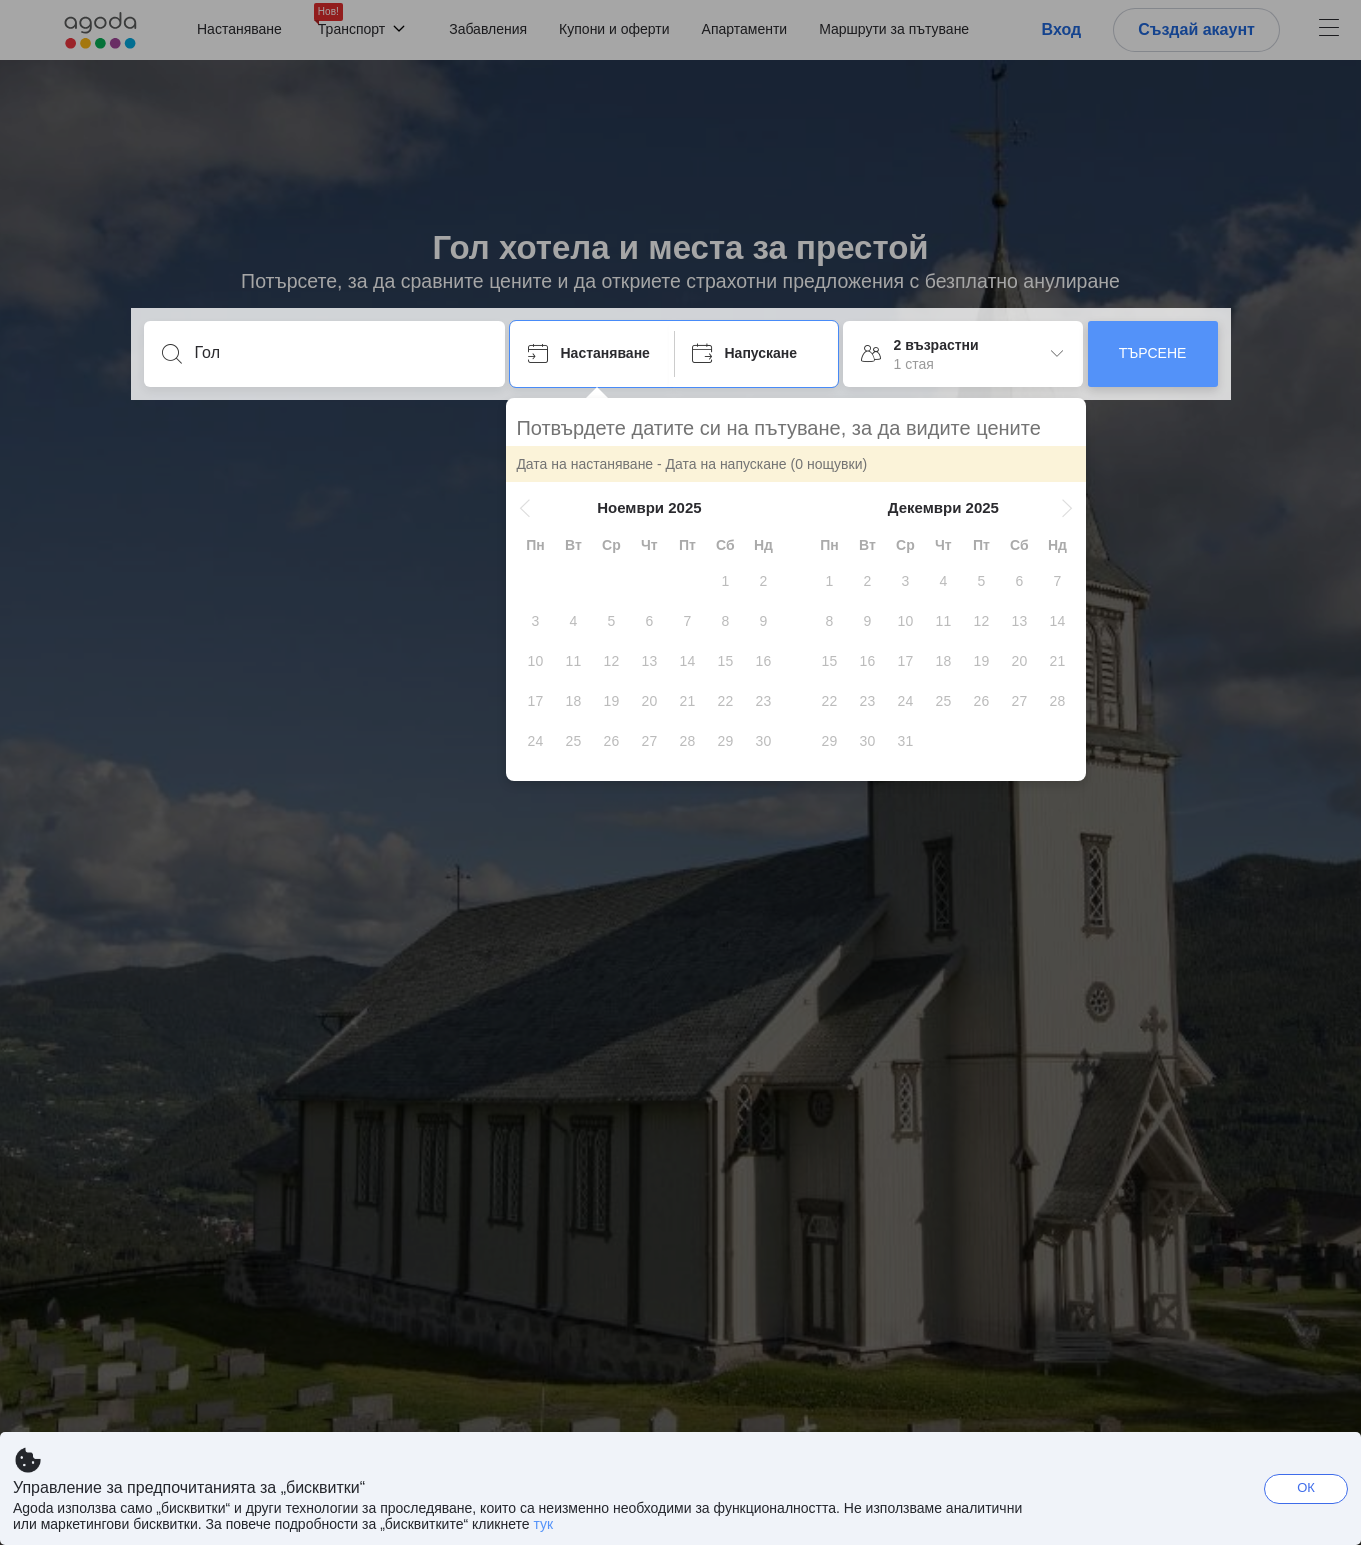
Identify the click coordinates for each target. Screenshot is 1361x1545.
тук (543, 1524)
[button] (529, 508)
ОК (1306, 1487)
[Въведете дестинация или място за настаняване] (340, 353)
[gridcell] (729, 581)
